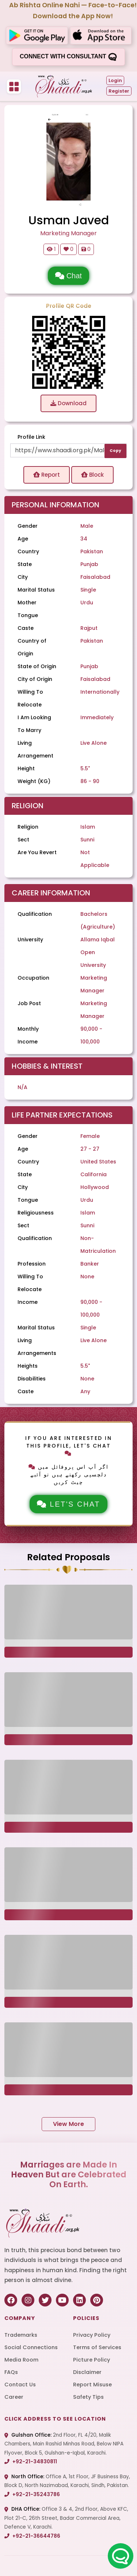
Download (68, 403)
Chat (68, 276)
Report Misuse (92, 2384)
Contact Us (20, 2384)
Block (92, 475)
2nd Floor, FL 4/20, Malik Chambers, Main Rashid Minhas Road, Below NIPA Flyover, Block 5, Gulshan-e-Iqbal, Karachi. (63, 2444)
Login (115, 80)
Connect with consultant (68, 57)
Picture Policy (91, 2359)
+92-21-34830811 (30, 2461)
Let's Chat (68, 1504)
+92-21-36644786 (32, 2536)
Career (13, 2397)
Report (46, 475)
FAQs (11, 2372)
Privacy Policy (91, 2335)
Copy (115, 450)
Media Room (21, 2359)
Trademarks (20, 2335)
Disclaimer (87, 2372)
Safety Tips (88, 2397)
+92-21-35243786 (32, 2494)
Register (119, 91)
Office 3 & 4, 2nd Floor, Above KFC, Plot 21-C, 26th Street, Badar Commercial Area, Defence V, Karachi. (66, 2518)
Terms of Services (97, 2347)
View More (68, 2124)
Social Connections (31, 2347)
